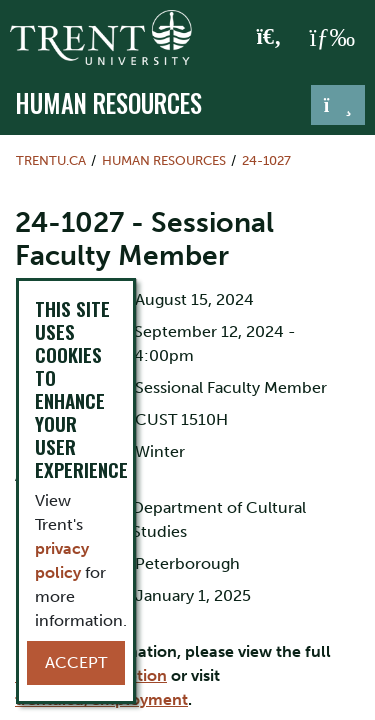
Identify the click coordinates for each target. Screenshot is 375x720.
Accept (76, 662)
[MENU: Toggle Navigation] (332, 38)
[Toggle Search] (269, 38)
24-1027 (266, 160)
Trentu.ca (51, 160)
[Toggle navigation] (338, 105)
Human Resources (108, 103)
